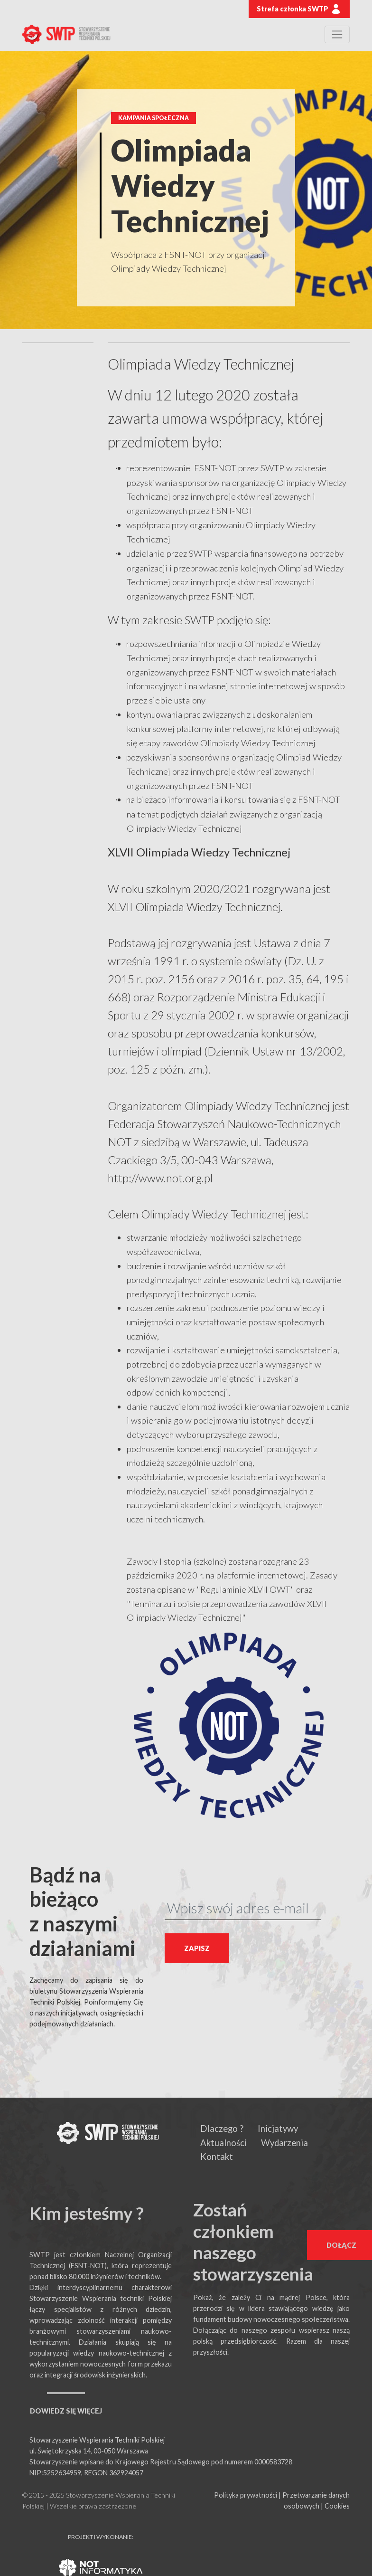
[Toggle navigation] (337, 34)
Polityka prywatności (245, 2495)
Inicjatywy (278, 2128)
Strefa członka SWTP (299, 9)
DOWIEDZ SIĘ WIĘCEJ (66, 2411)
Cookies (337, 2506)
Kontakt (216, 2156)
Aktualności (223, 2143)
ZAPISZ (197, 1948)
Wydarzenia (284, 2143)
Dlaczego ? (221, 2128)
